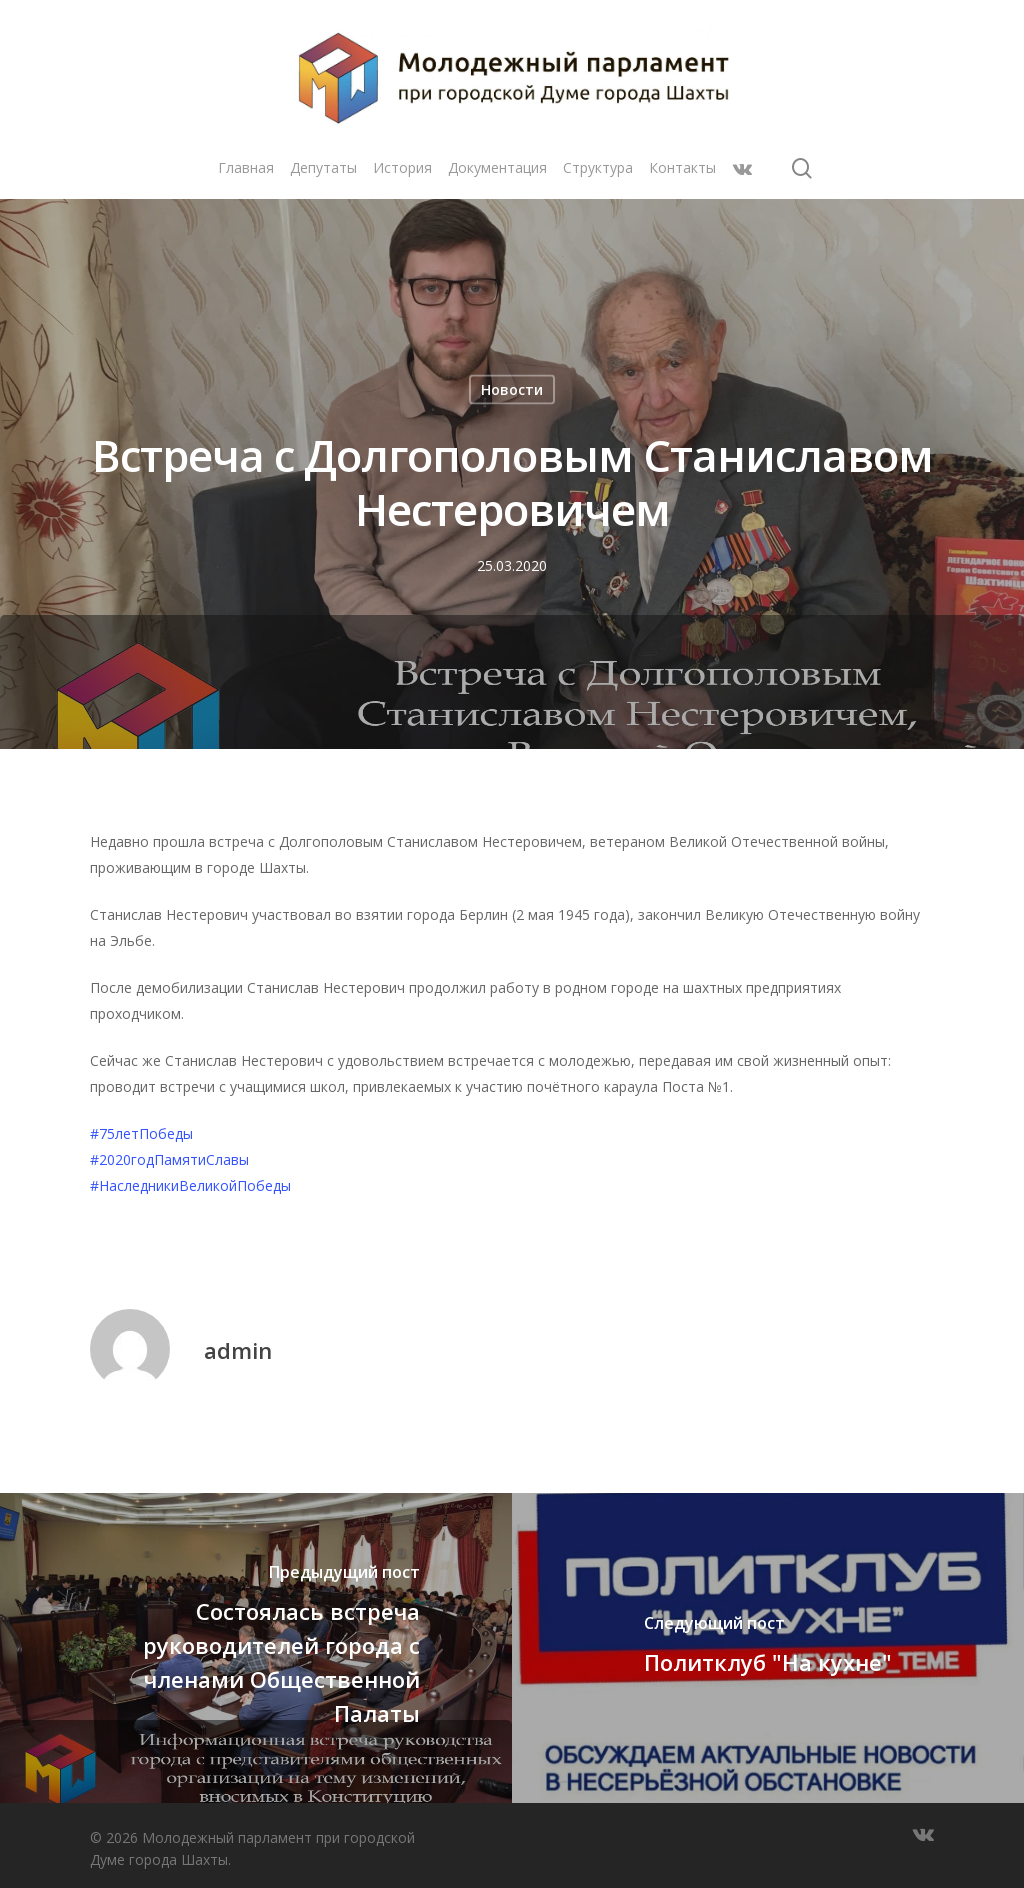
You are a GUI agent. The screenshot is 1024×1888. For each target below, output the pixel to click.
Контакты (682, 167)
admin (238, 1350)
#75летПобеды (141, 1133)
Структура (598, 167)
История (402, 167)
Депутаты (323, 167)
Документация (497, 167)
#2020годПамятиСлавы (169, 1159)
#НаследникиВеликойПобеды (190, 1185)
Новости (512, 389)
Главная (246, 167)
